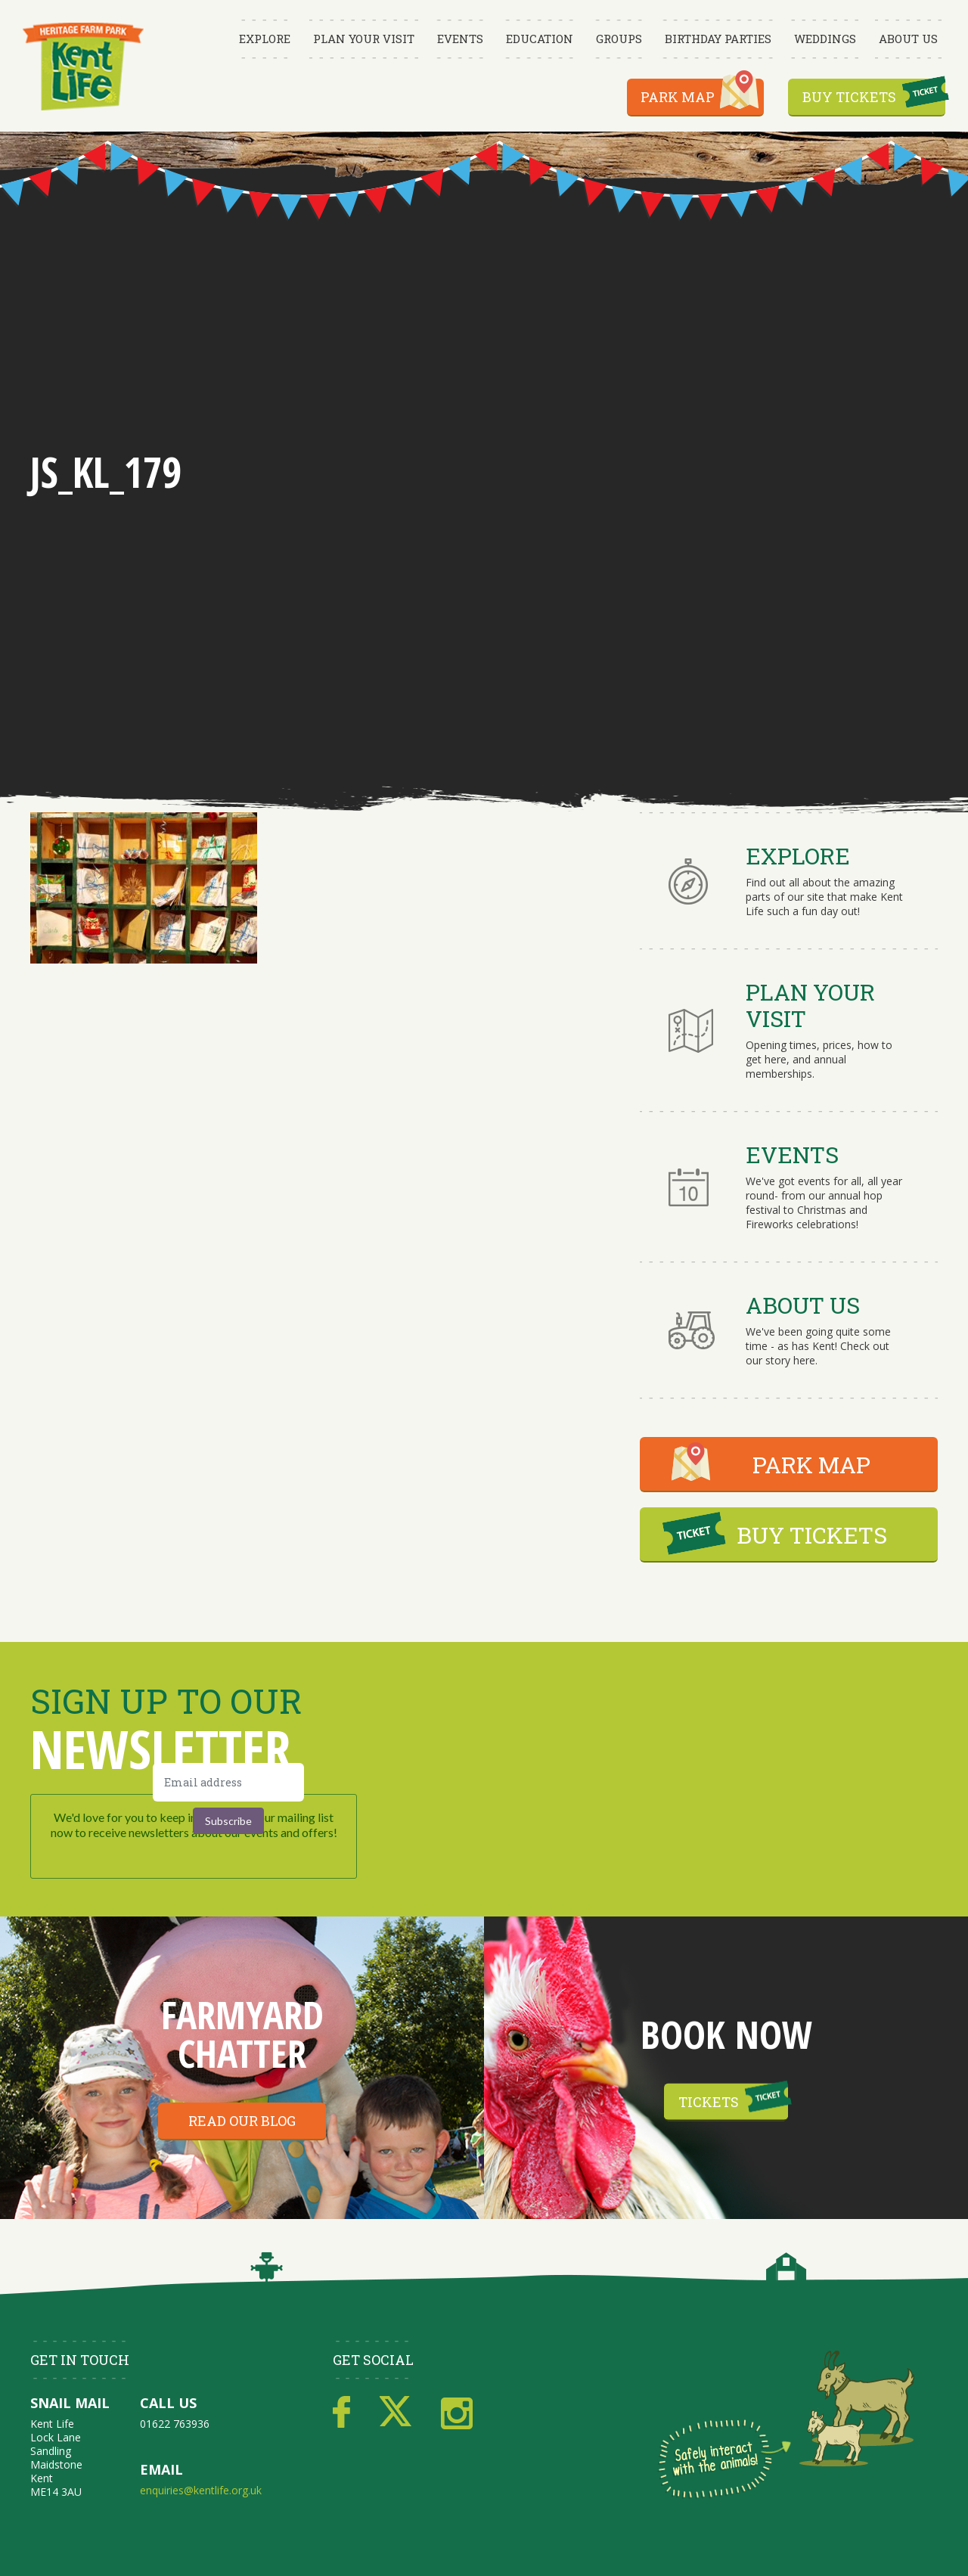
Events (460, 38)
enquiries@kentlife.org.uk (201, 2490)
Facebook (341, 2412)
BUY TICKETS (812, 1535)
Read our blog (242, 2121)
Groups (619, 38)
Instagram (457, 2412)
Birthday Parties (718, 38)
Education (539, 38)
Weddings (825, 38)
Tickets (708, 2102)
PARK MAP (811, 1464)
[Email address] (228, 1782)
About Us (908, 38)
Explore (264, 38)
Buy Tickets (849, 97)
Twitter (395, 2412)
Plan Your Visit (363, 38)
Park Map (678, 97)
